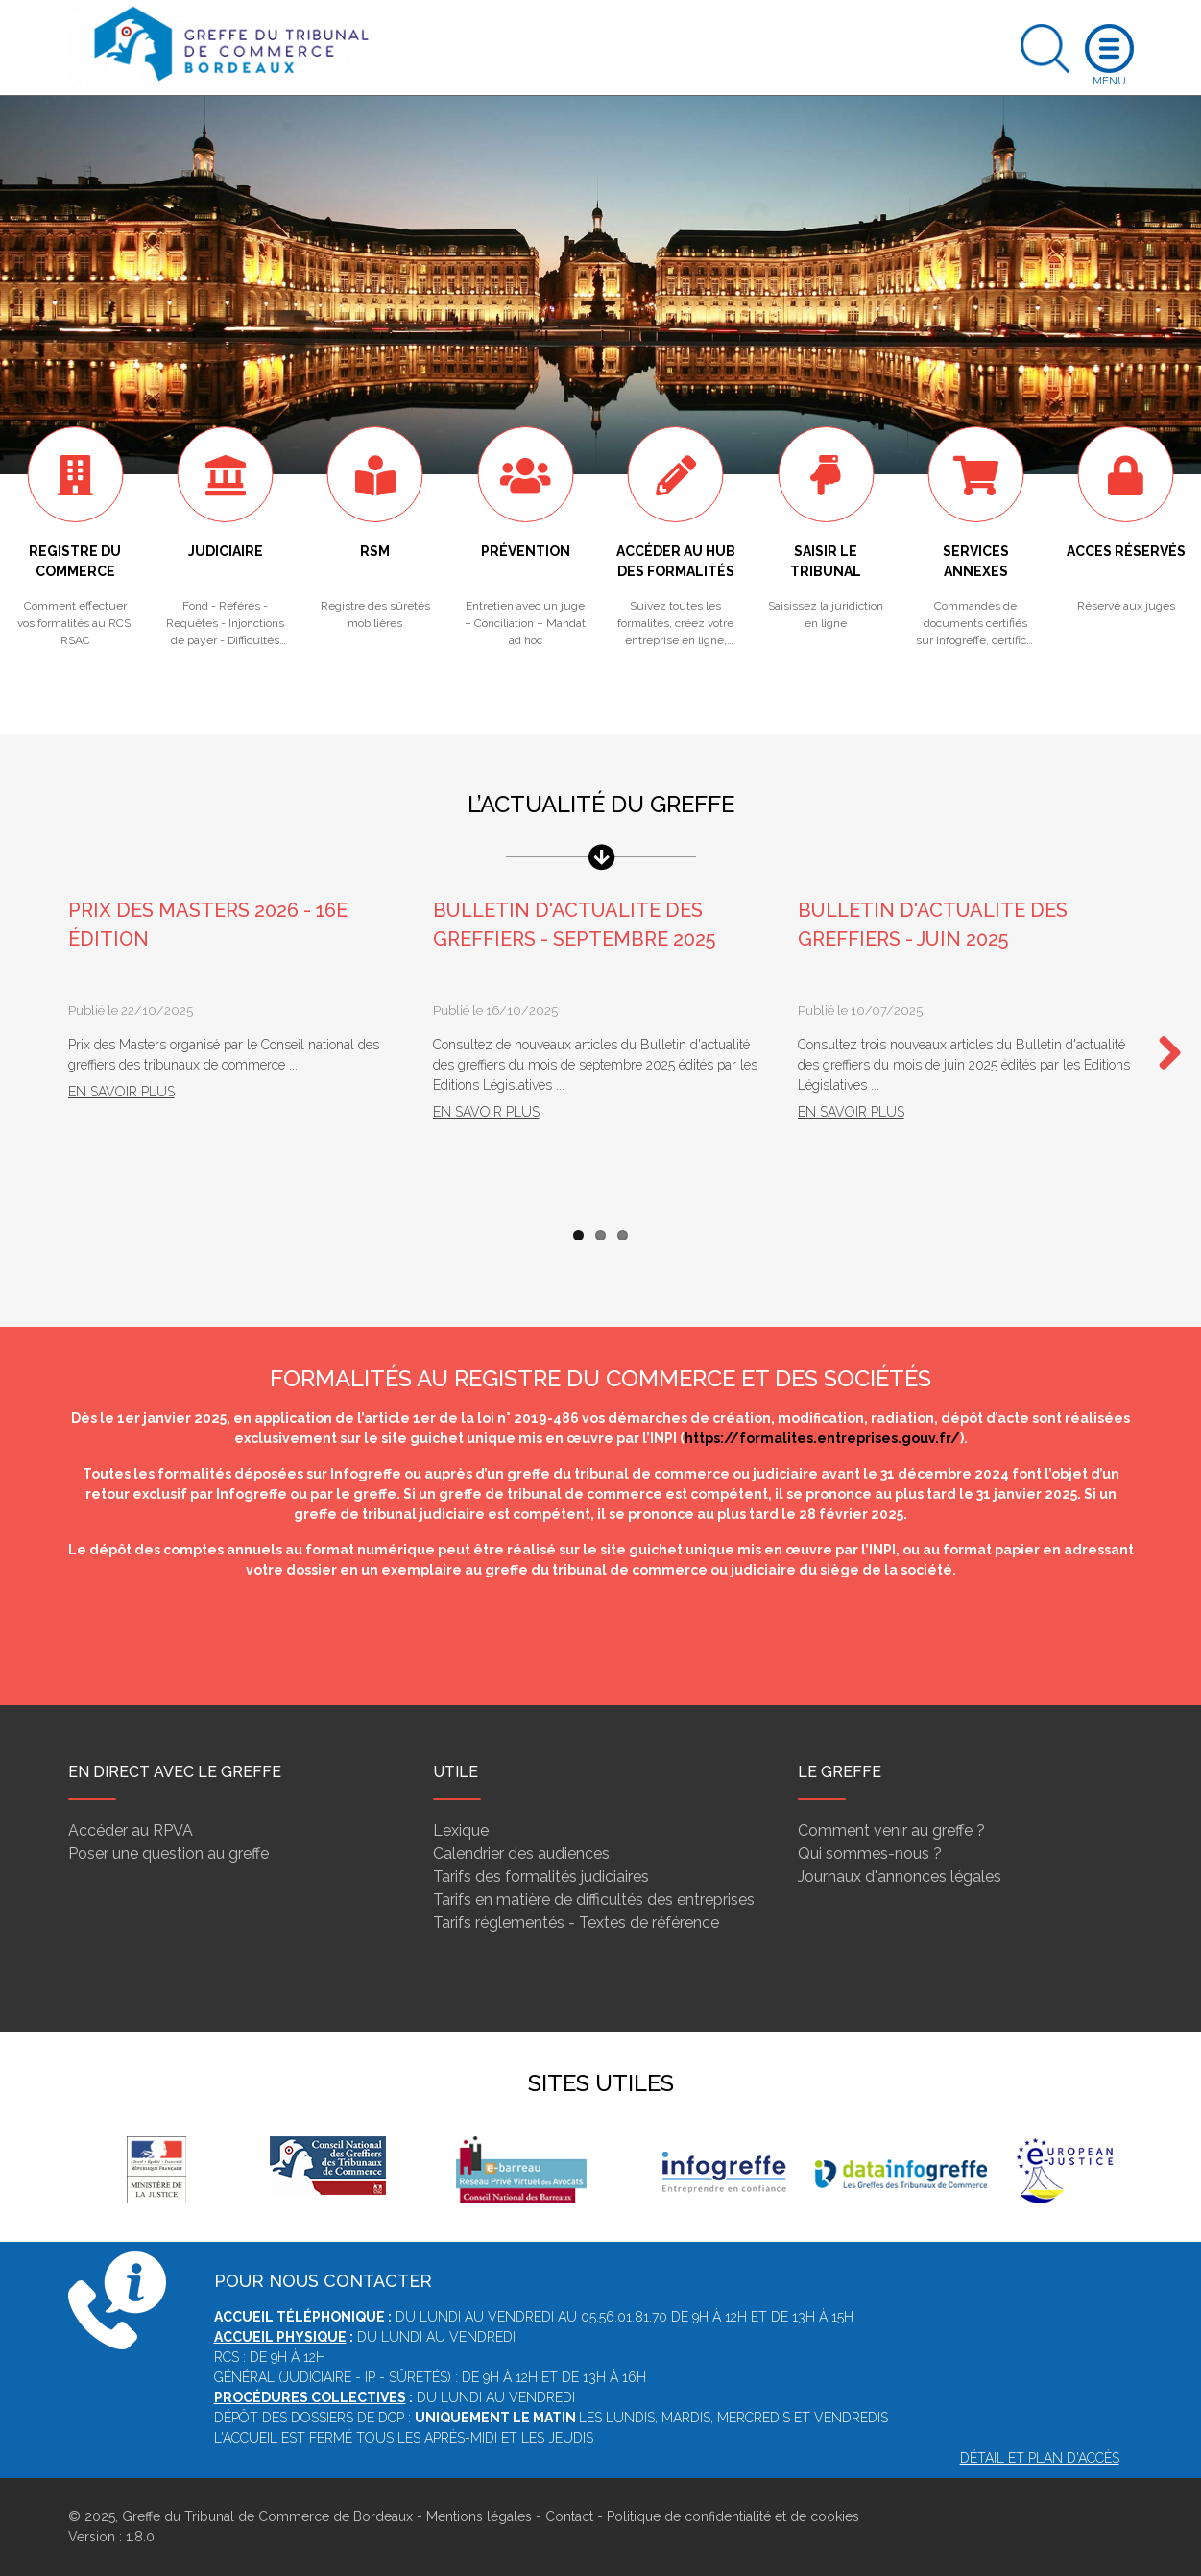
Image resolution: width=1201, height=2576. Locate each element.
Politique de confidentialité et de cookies (733, 2516)
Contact (569, 2516)
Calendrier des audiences (521, 1853)
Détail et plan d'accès (1039, 2458)
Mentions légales (479, 2516)
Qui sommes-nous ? (870, 1853)
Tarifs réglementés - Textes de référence (576, 1923)
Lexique (461, 1830)
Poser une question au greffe (168, 1853)
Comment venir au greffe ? (891, 1830)
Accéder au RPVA (130, 1830)
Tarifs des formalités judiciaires (541, 1876)
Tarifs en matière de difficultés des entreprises (594, 1899)
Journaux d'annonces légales (899, 1876)
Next (1162, 1054)
